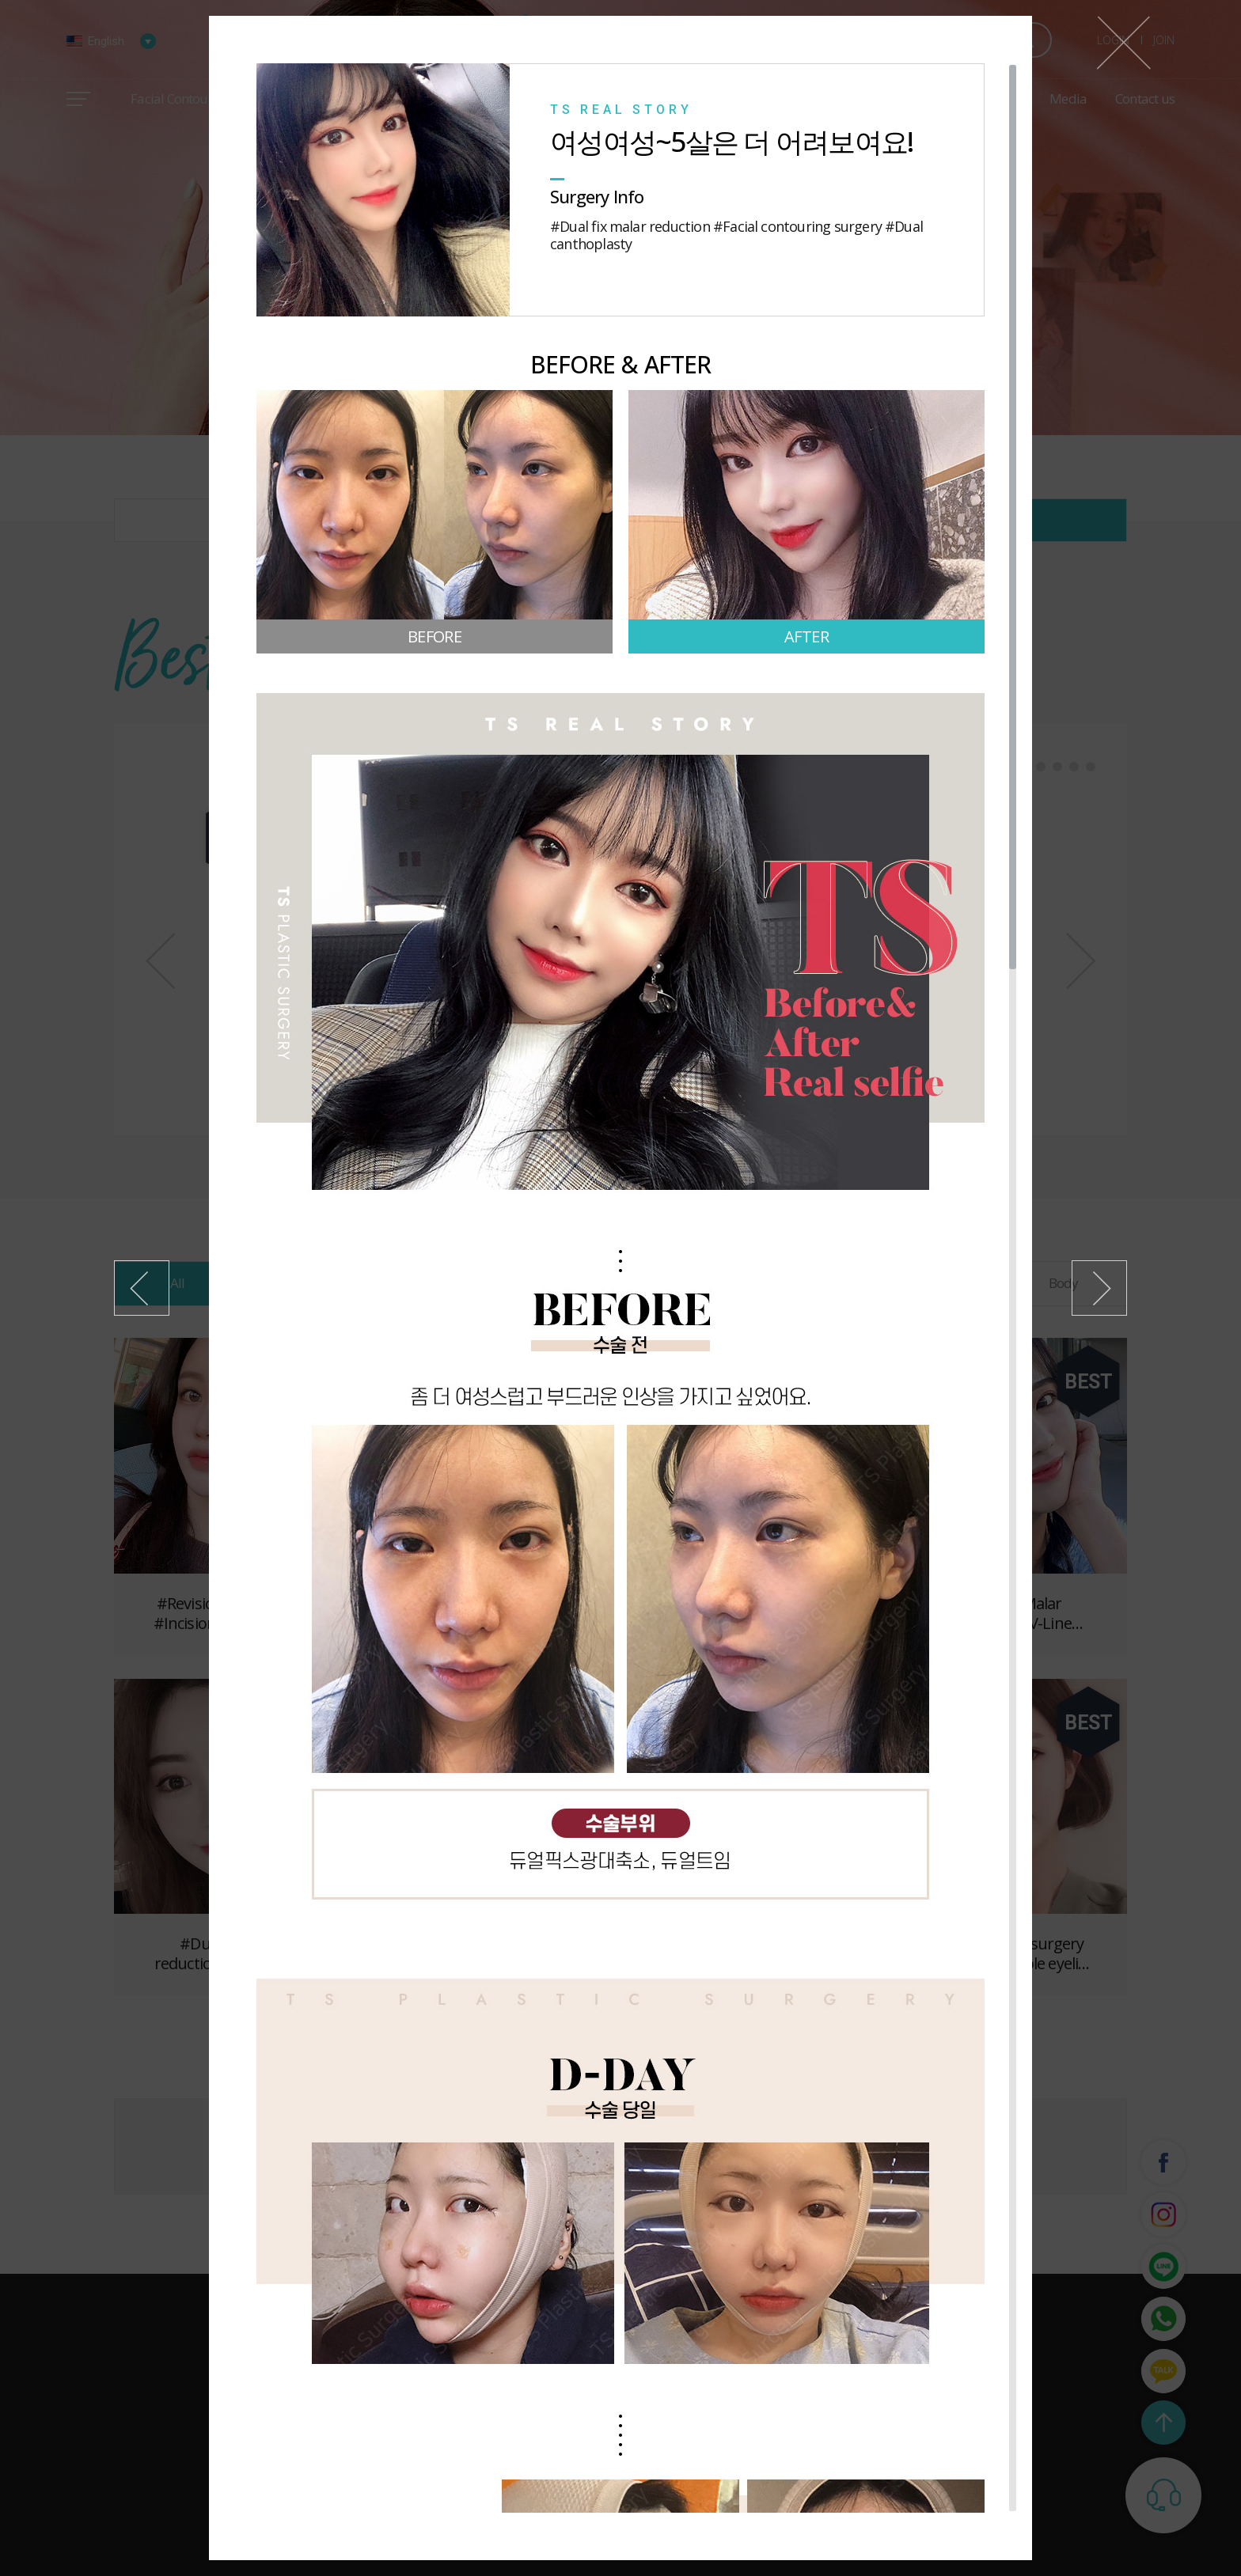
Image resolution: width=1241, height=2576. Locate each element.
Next (1099, 1288)
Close (1123, 43)
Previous (141, 1288)
